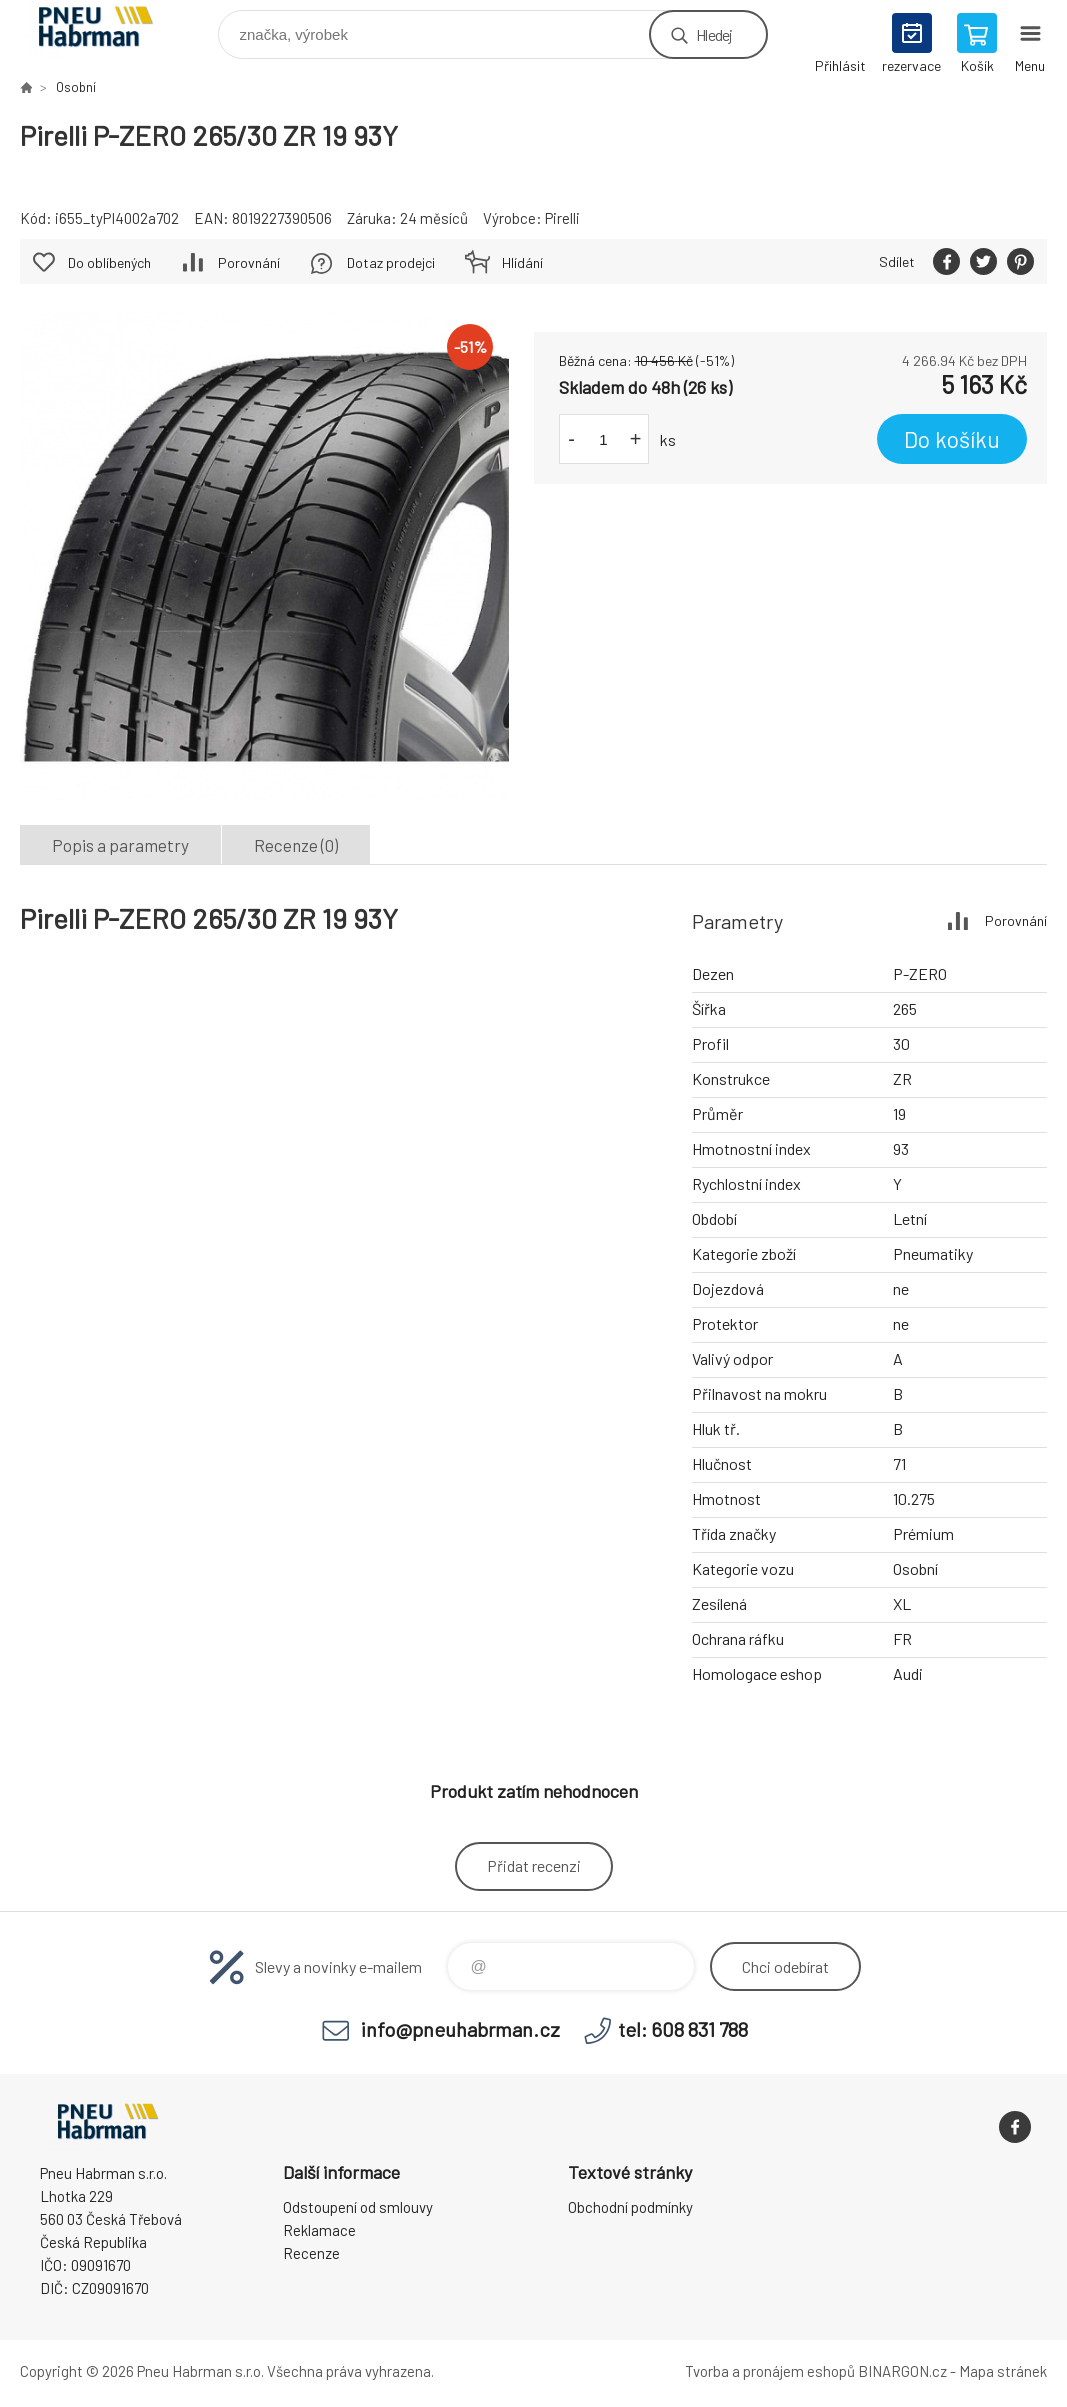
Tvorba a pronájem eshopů (770, 2371)
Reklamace (319, 2230)
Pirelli (562, 218)
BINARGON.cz (902, 2371)
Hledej (714, 34)
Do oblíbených (109, 262)
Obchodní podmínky (630, 2207)
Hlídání (522, 262)
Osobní (76, 87)
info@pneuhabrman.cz (460, 2029)
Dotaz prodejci (391, 262)
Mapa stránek (1003, 2371)
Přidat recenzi (534, 1865)
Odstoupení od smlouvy (358, 2207)
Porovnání (249, 262)
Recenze (311, 2253)
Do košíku (952, 439)
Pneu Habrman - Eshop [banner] (108, 29)
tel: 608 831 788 (683, 2029)
